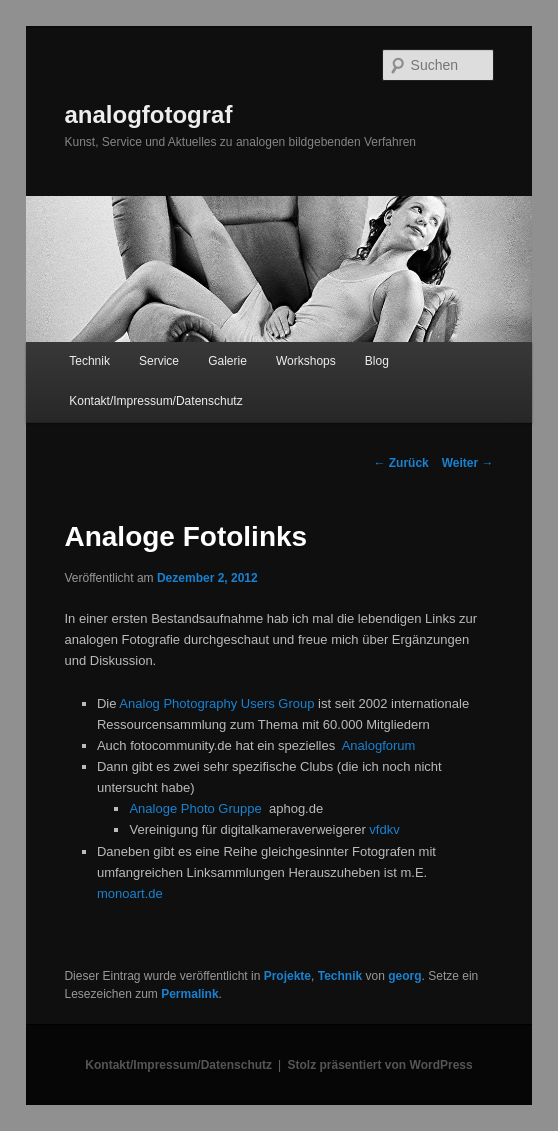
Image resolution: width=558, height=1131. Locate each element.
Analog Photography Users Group (216, 703)
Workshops (306, 361)
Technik (89, 361)
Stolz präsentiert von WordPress (380, 1065)
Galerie (227, 361)
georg (404, 976)
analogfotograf (148, 114)
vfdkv (384, 829)
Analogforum (379, 745)
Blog (377, 361)
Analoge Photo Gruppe (195, 808)
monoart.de (130, 893)
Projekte (287, 976)
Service (159, 361)
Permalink (189, 994)
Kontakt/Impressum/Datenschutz (155, 401)
